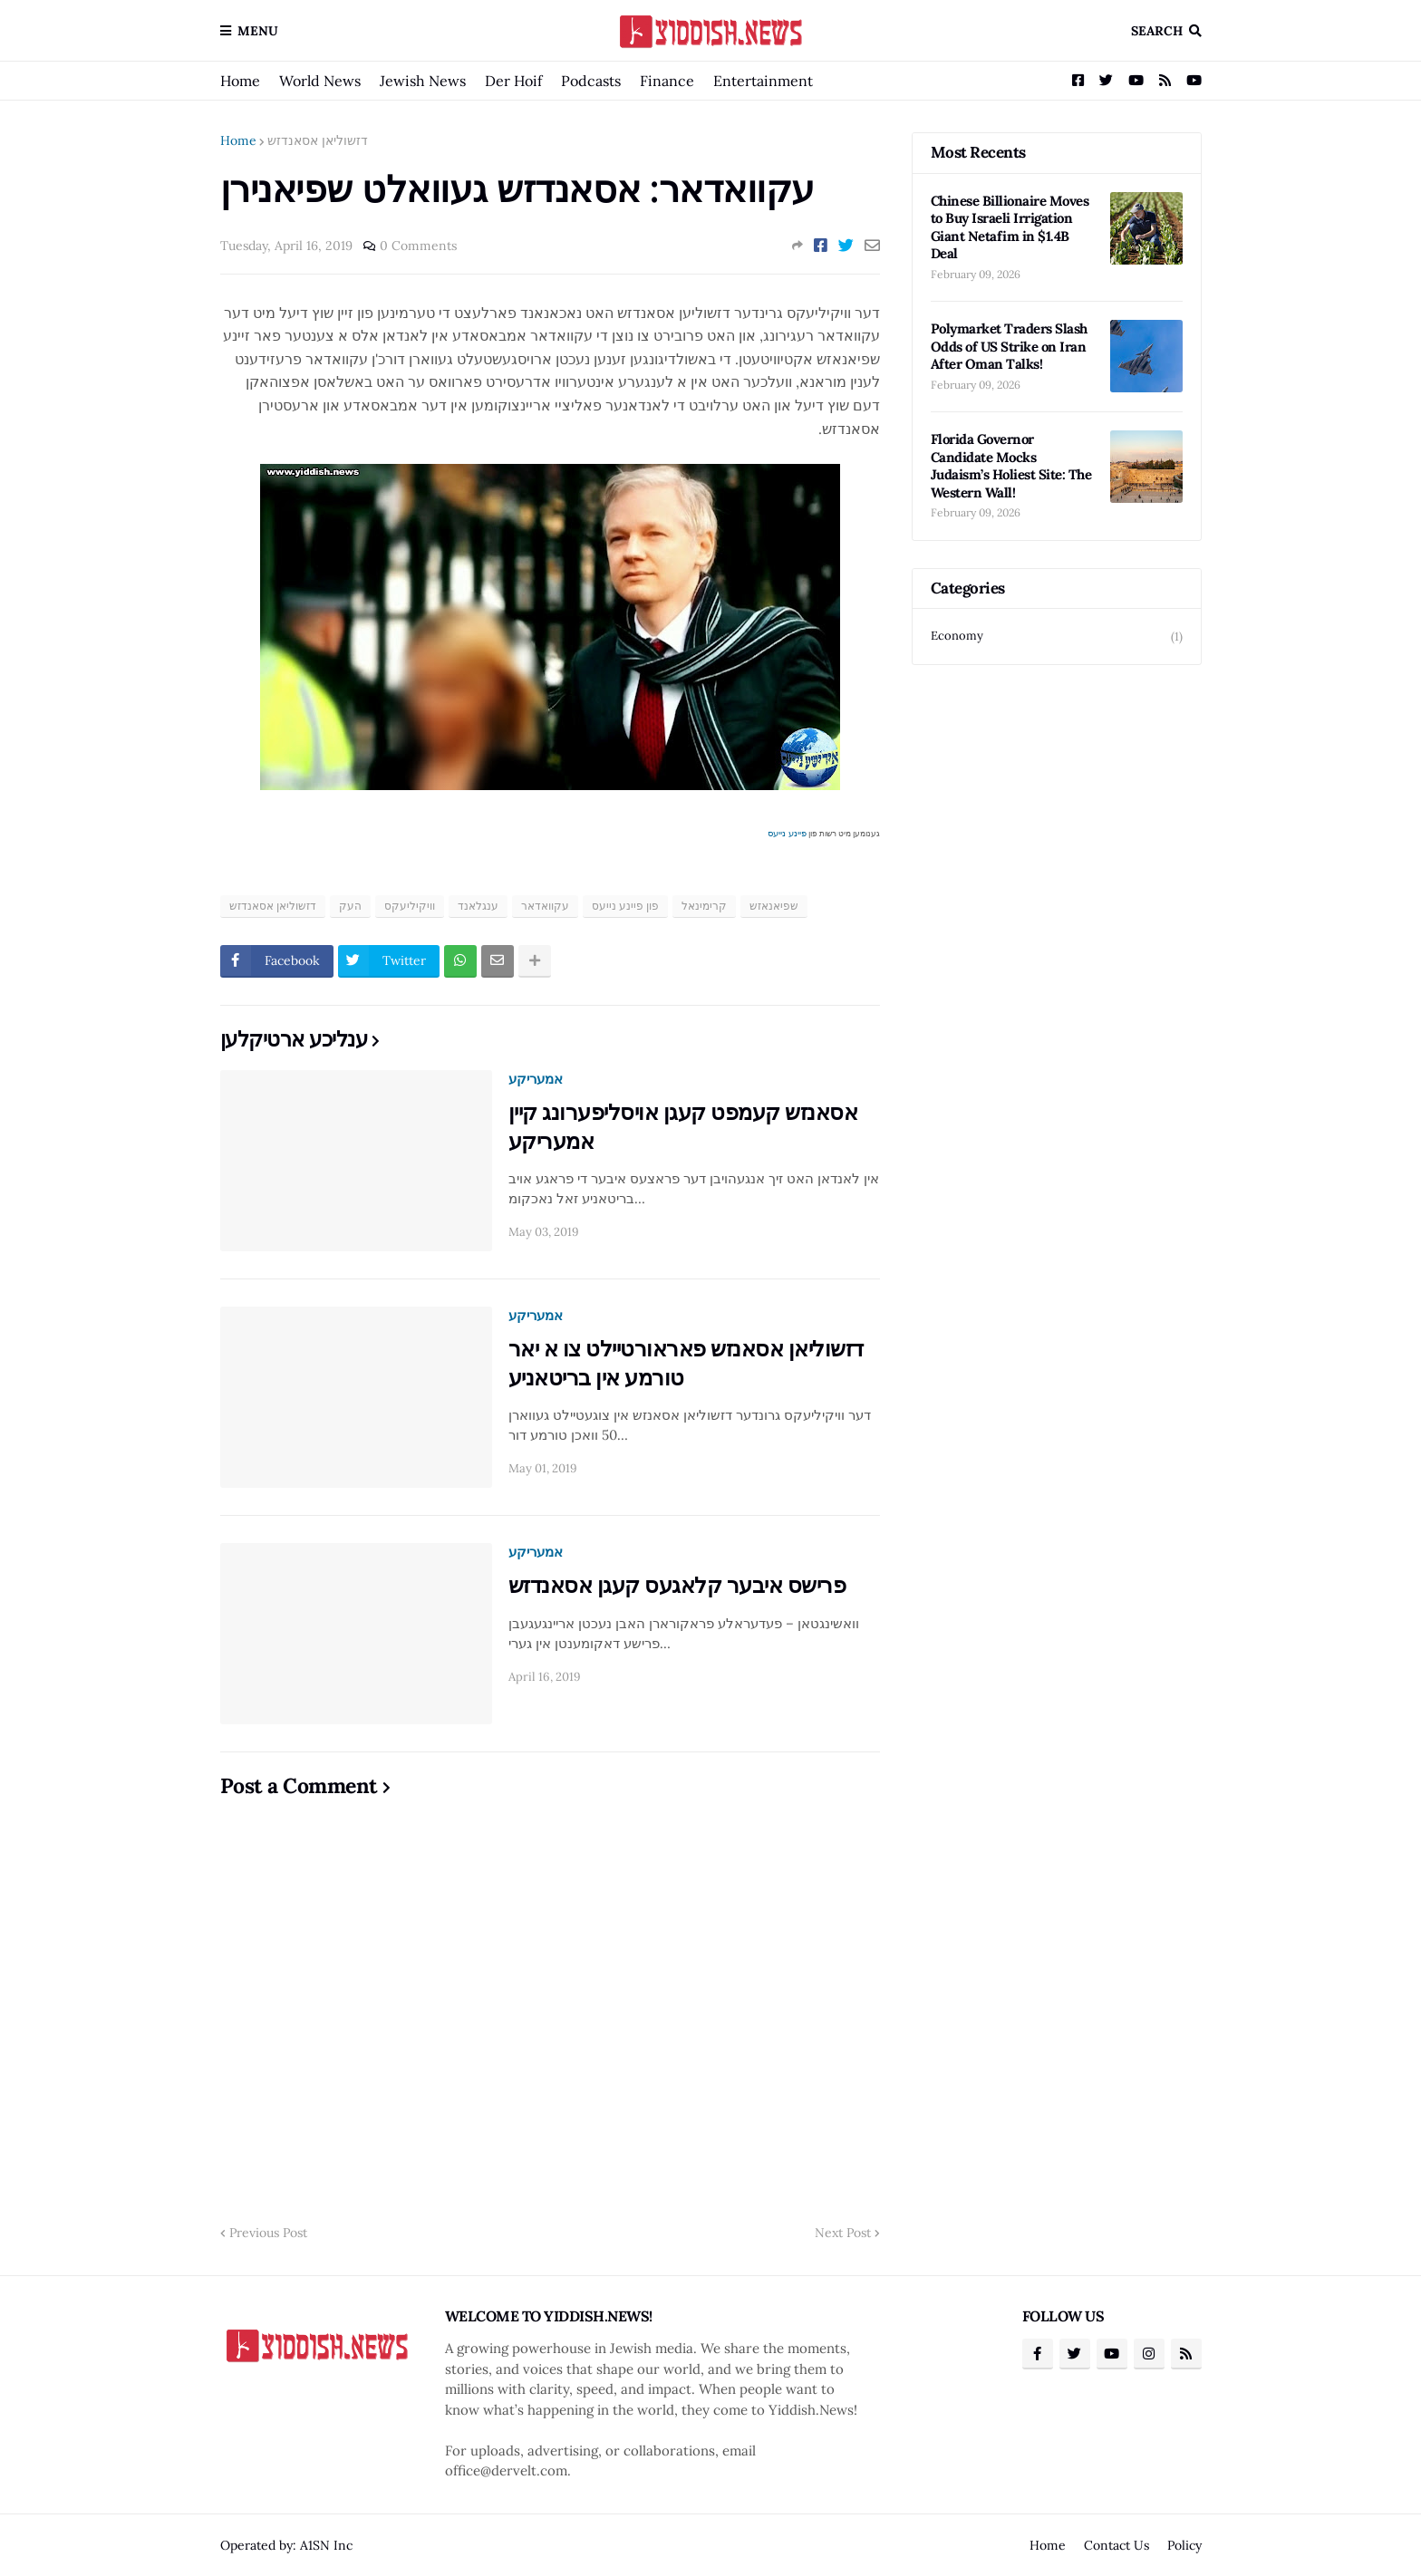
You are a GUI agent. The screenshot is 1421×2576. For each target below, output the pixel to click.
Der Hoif (513, 81)
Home (240, 81)
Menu (257, 31)
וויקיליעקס (409, 905)
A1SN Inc (326, 2545)
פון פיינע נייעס (625, 905)
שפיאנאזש (773, 905)
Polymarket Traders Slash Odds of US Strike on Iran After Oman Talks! (1009, 346)
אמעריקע (535, 1078)
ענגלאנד (478, 905)
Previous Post (268, 2232)
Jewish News (423, 81)
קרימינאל (704, 905)
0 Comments (418, 245)
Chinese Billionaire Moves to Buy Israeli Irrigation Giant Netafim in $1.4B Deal (1010, 227)
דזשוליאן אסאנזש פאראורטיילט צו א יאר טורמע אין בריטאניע (686, 1363)
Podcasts (591, 81)
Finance (667, 81)
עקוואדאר (545, 905)
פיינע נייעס (787, 833)
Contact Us (1116, 2545)
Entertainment (763, 81)
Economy (1057, 636)
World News (320, 81)
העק (350, 905)
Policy (1184, 2545)
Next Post (843, 2232)
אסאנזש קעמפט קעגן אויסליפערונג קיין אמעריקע (683, 1126)
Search (1157, 31)
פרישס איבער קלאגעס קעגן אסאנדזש (677, 1585)
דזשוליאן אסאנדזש (317, 140)
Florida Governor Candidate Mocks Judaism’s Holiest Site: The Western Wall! (1011, 465)
